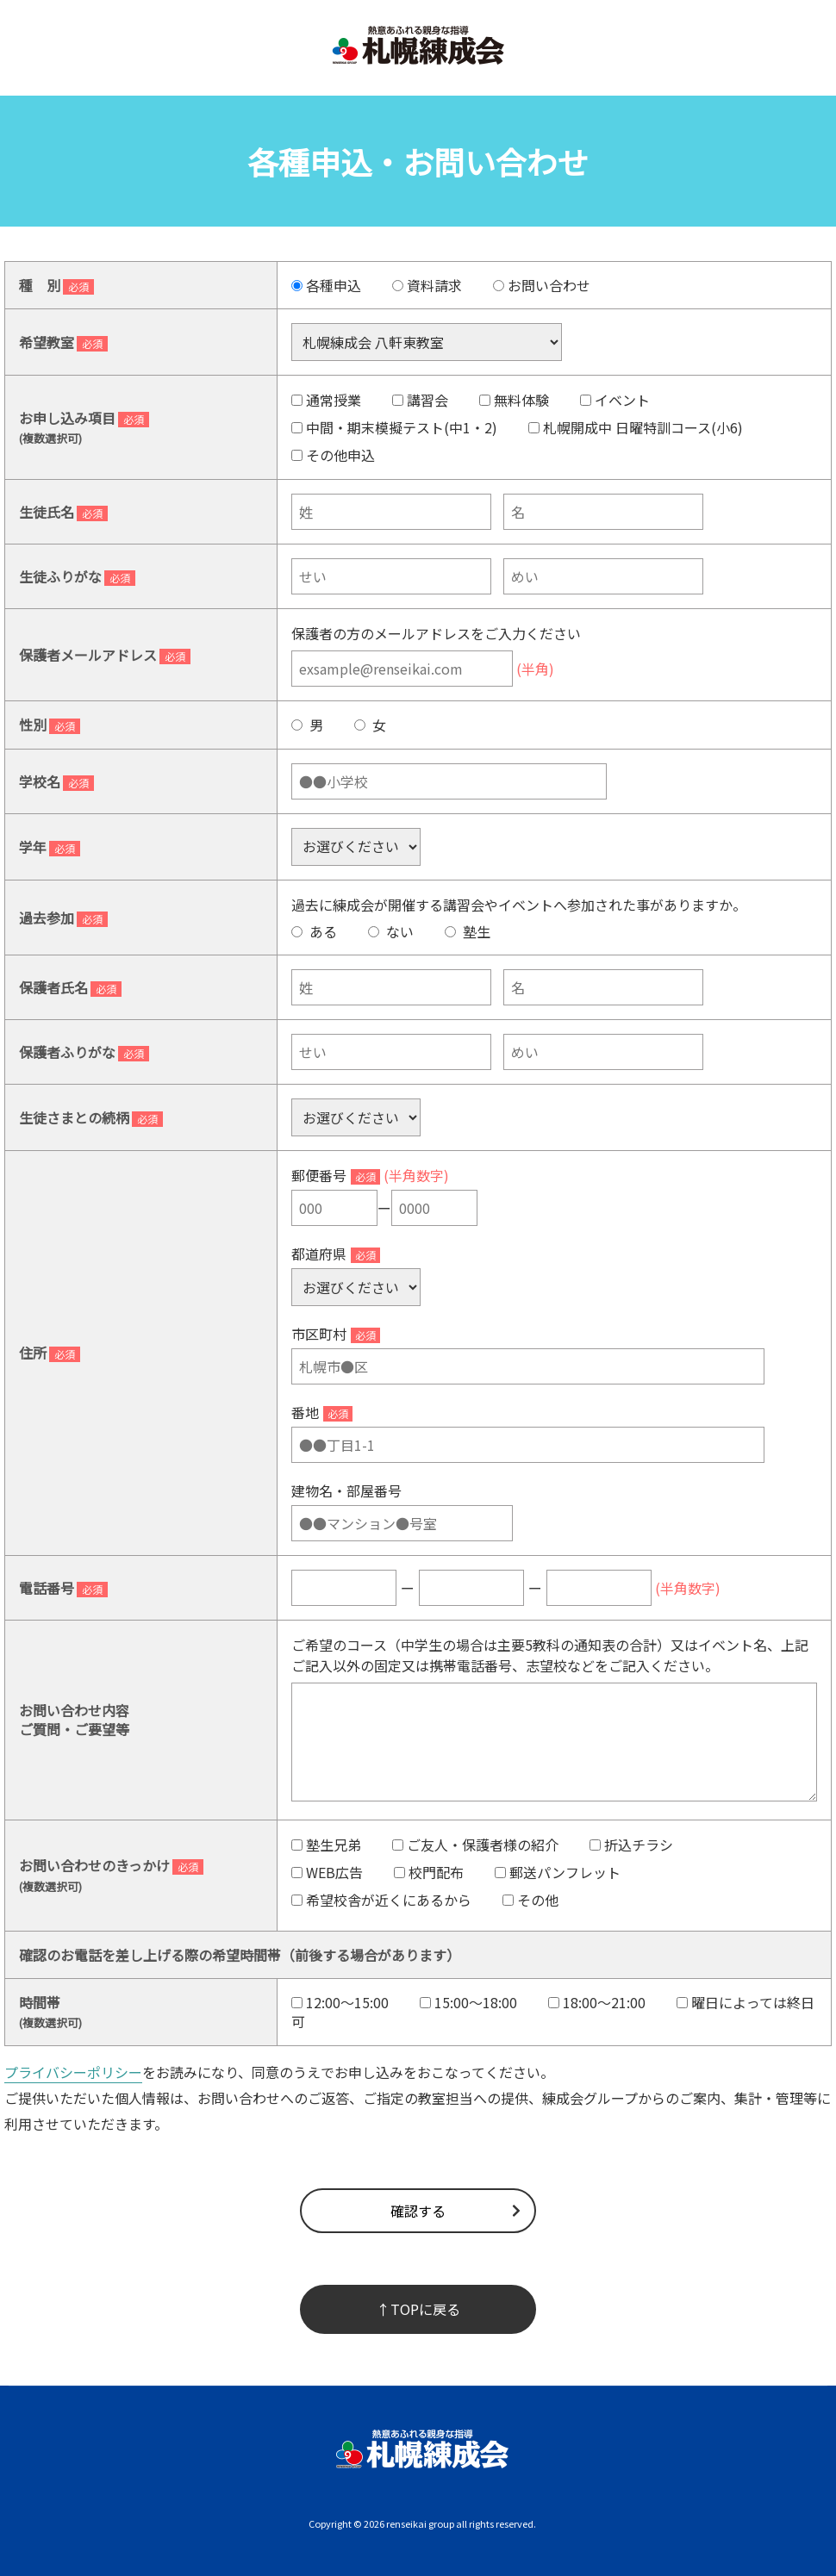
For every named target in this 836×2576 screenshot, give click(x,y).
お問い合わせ (541, 285)
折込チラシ (631, 1844)
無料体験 (514, 399)
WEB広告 (327, 1872)
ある (314, 931)
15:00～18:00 (468, 2002)
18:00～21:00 (597, 2002)
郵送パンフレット (558, 1872)
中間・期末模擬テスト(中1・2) (394, 427)
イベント (615, 399)
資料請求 (427, 285)
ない (391, 931)
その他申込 (333, 455)
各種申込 (326, 285)
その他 (530, 1899)
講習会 (420, 399)
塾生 (467, 931)
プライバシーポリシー (73, 2072)
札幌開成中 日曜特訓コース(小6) (635, 427)
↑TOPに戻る (418, 2309)
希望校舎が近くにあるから (381, 1899)
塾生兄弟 (326, 1844)
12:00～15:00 (340, 2002)
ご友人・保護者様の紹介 (475, 1844)
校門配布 (429, 1872)
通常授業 (326, 399)
